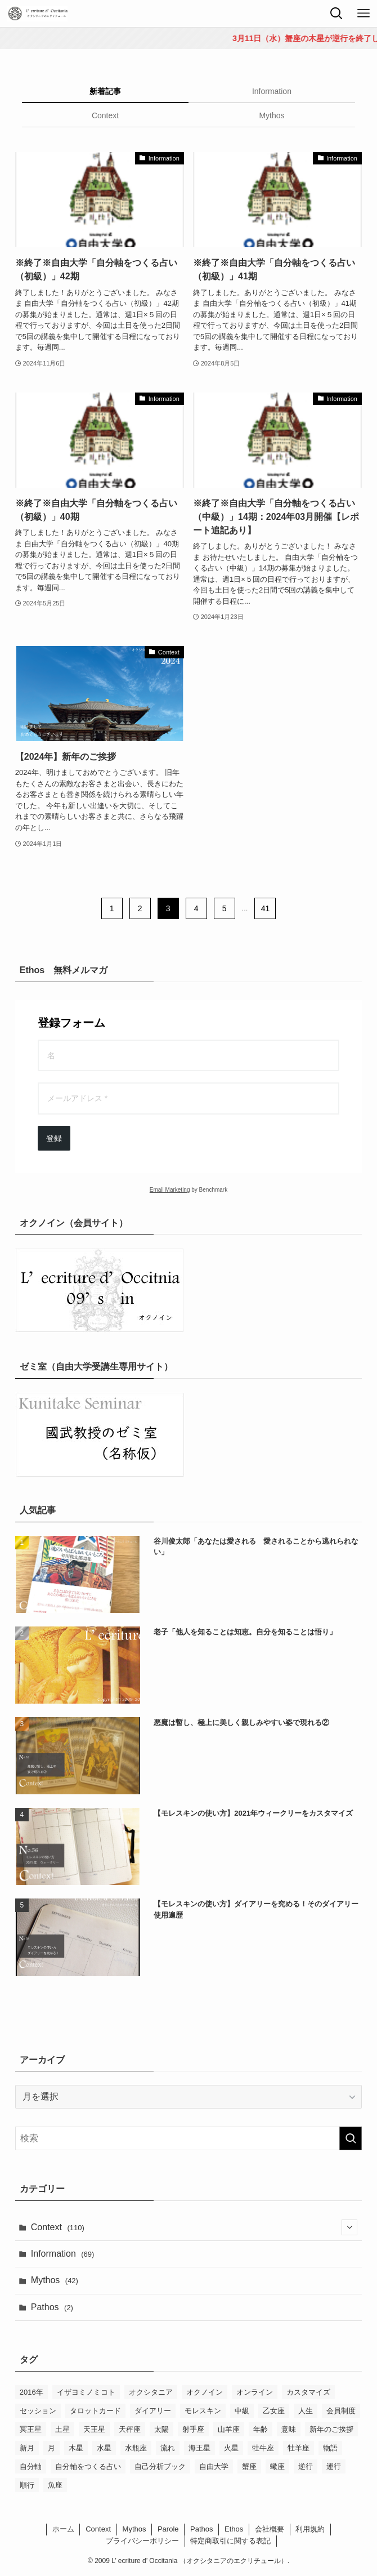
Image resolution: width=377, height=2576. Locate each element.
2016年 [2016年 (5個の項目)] (31, 2392)
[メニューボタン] (363, 13)
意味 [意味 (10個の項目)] (288, 2429)
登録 (54, 1138)
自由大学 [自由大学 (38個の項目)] (213, 2466)
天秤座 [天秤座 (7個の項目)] (130, 2429)
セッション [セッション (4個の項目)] (38, 2410)
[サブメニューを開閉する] (349, 2227)
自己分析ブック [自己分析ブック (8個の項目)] (160, 2466)
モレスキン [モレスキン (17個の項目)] (203, 2410)
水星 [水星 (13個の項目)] (104, 2448)
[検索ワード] (188, 2138)
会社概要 (269, 2529)
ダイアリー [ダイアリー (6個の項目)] (152, 2410)
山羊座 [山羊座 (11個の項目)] (229, 2429)
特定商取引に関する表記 (230, 2541)
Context (194, 2227)
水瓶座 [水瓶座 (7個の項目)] (136, 2448)
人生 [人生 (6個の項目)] (305, 2410)
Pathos (52, 2307)
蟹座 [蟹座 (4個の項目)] (249, 2466)
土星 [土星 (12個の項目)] (62, 2429)
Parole (168, 2529)
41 (265, 908)
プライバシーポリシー (142, 2541)
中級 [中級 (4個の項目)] (242, 2410)
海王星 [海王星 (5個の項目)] (199, 2448)
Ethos (234, 2529)
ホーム (63, 2529)
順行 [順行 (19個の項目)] (27, 2485)
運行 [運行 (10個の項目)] (333, 2466)
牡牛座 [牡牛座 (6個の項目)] (263, 2448)
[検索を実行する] (350, 2138)
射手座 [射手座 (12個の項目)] (193, 2429)
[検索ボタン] (336, 13)
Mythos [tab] (271, 115)
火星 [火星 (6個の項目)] (231, 2448)
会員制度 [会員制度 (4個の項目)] (341, 2410)
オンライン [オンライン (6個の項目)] (254, 2392)
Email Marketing (170, 1190)
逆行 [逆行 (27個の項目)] (305, 2466)
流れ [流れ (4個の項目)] (167, 2448)
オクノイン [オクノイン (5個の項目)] (204, 2392)
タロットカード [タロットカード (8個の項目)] (95, 2410)
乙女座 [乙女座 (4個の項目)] (274, 2410)
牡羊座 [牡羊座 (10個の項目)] (298, 2448)
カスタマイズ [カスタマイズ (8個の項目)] (308, 2392)
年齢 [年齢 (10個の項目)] (260, 2429)
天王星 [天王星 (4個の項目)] (94, 2429)
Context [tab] (105, 115)
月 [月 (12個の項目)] (51, 2448)
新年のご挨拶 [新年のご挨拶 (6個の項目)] (331, 2429)
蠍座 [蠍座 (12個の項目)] (277, 2466)
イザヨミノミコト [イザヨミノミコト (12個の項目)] (86, 2392)
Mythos (54, 2280)
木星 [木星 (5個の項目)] (76, 2448)
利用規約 (310, 2529)
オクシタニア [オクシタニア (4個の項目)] (151, 2392)
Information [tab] (271, 91)
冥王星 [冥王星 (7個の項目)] (31, 2429)
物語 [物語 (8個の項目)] (330, 2448)
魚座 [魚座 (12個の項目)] (55, 2485)
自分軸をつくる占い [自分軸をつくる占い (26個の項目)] (88, 2466)
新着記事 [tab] (105, 91)
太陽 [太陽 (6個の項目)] (161, 2429)
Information (63, 2253)
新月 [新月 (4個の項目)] (27, 2448)
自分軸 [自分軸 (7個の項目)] (31, 2466)
